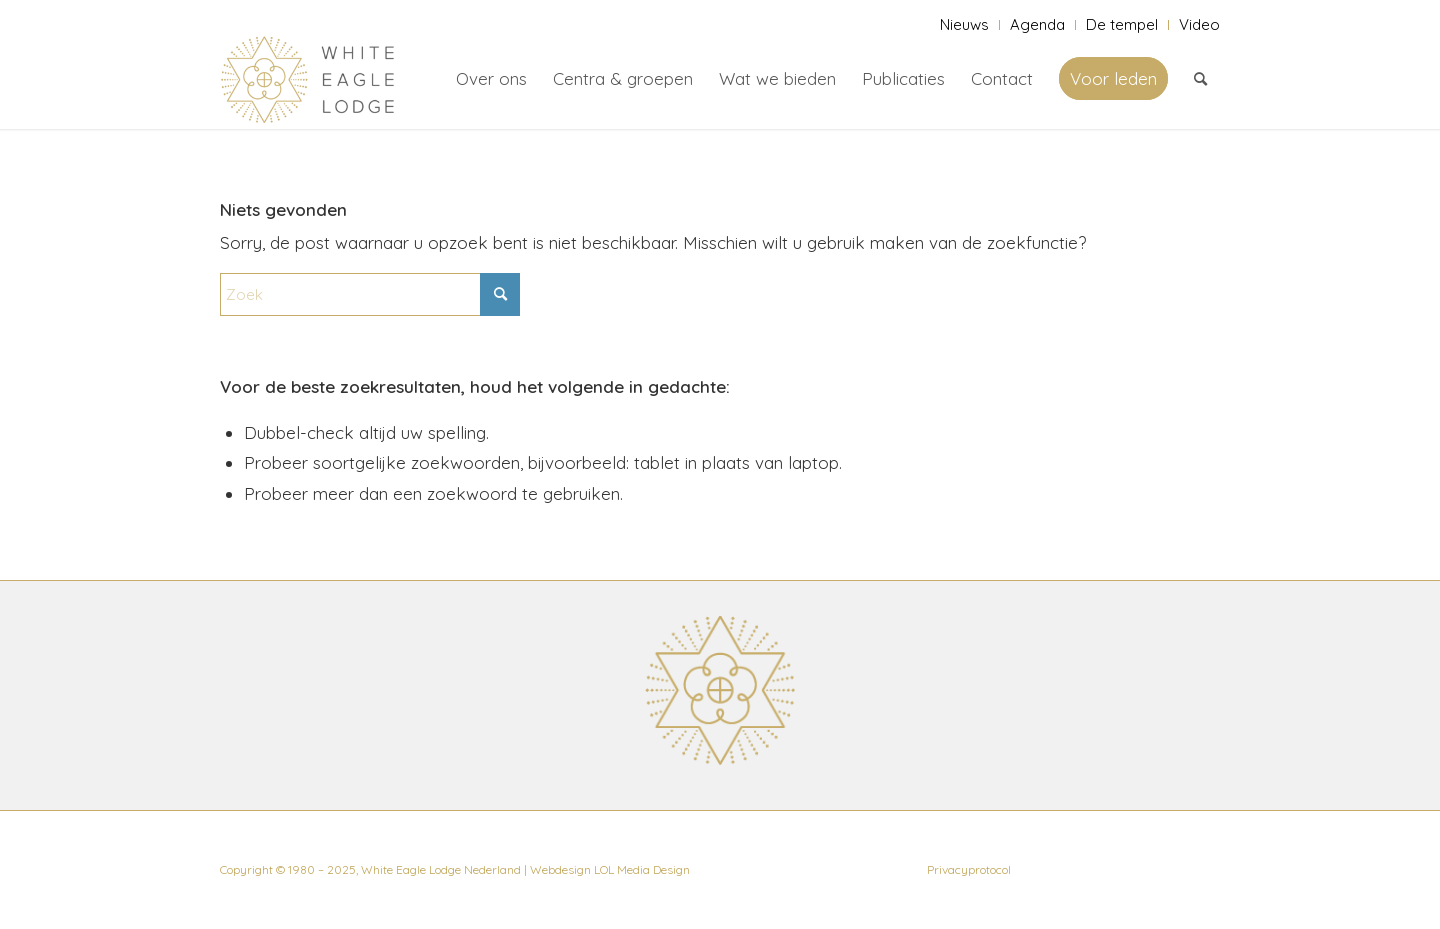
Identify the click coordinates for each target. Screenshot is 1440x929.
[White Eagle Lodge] (308, 79)
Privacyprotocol (969, 869)
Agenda (1037, 24)
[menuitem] (965, 25)
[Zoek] (1200, 79)
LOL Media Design (642, 869)
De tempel (1122, 24)
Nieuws (964, 24)
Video (1199, 24)
